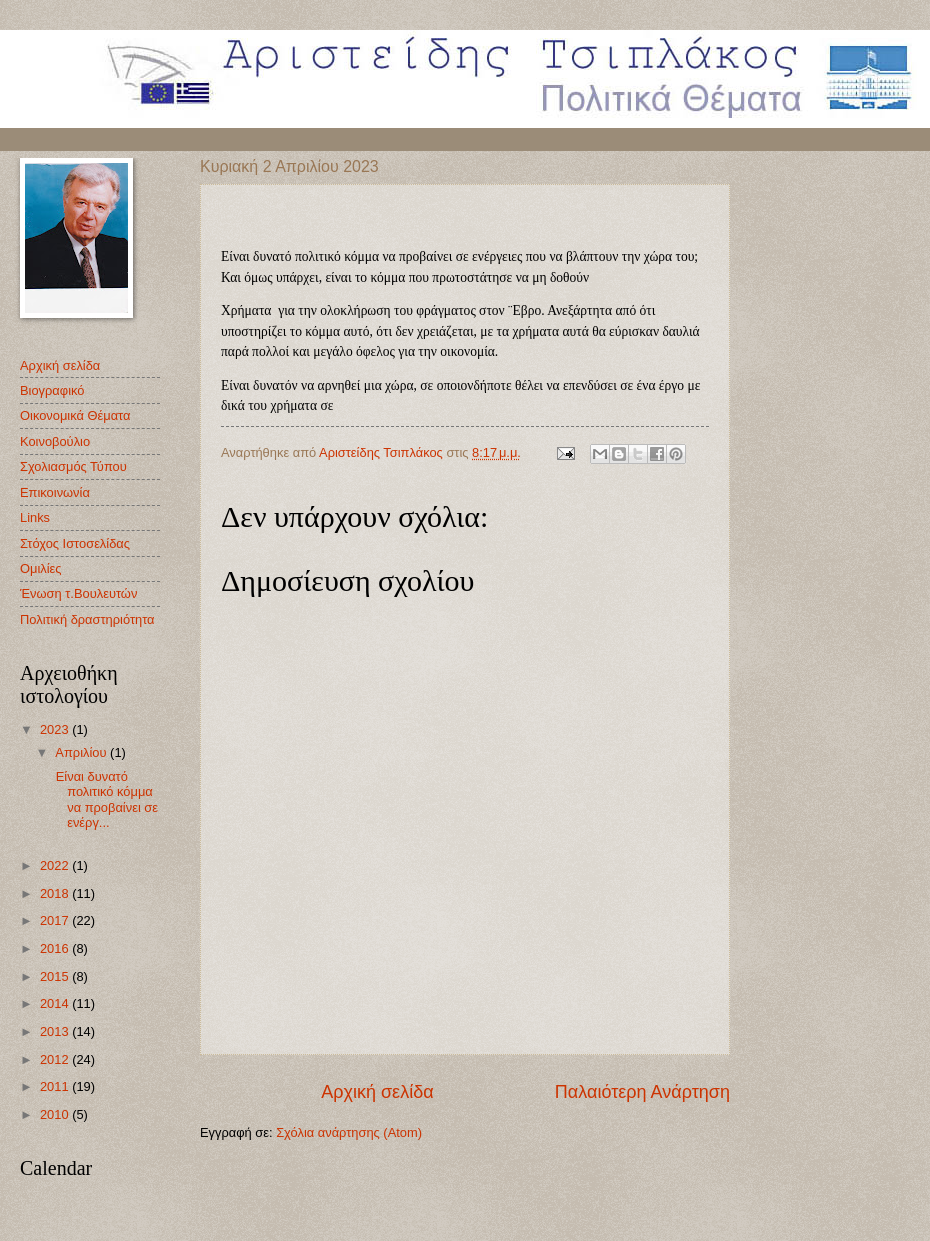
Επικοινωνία (55, 492)
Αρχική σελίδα (377, 1092)
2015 (56, 976)
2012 (56, 1059)
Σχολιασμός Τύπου (73, 466)
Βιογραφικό (52, 390)
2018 (56, 893)
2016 (56, 948)
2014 (56, 1003)
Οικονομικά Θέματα (75, 415)
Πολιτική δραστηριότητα (87, 619)
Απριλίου (82, 752)
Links (35, 517)
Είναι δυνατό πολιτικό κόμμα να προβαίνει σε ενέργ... (105, 799)
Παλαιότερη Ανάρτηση (642, 1092)
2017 (56, 920)
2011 (56, 1086)
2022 (56, 865)
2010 (56, 1114)
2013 (56, 1031)
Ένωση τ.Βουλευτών (78, 593)
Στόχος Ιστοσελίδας (75, 543)
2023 (56, 729)
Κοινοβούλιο (55, 441)
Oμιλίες (41, 568)
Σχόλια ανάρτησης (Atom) (349, 1132)
